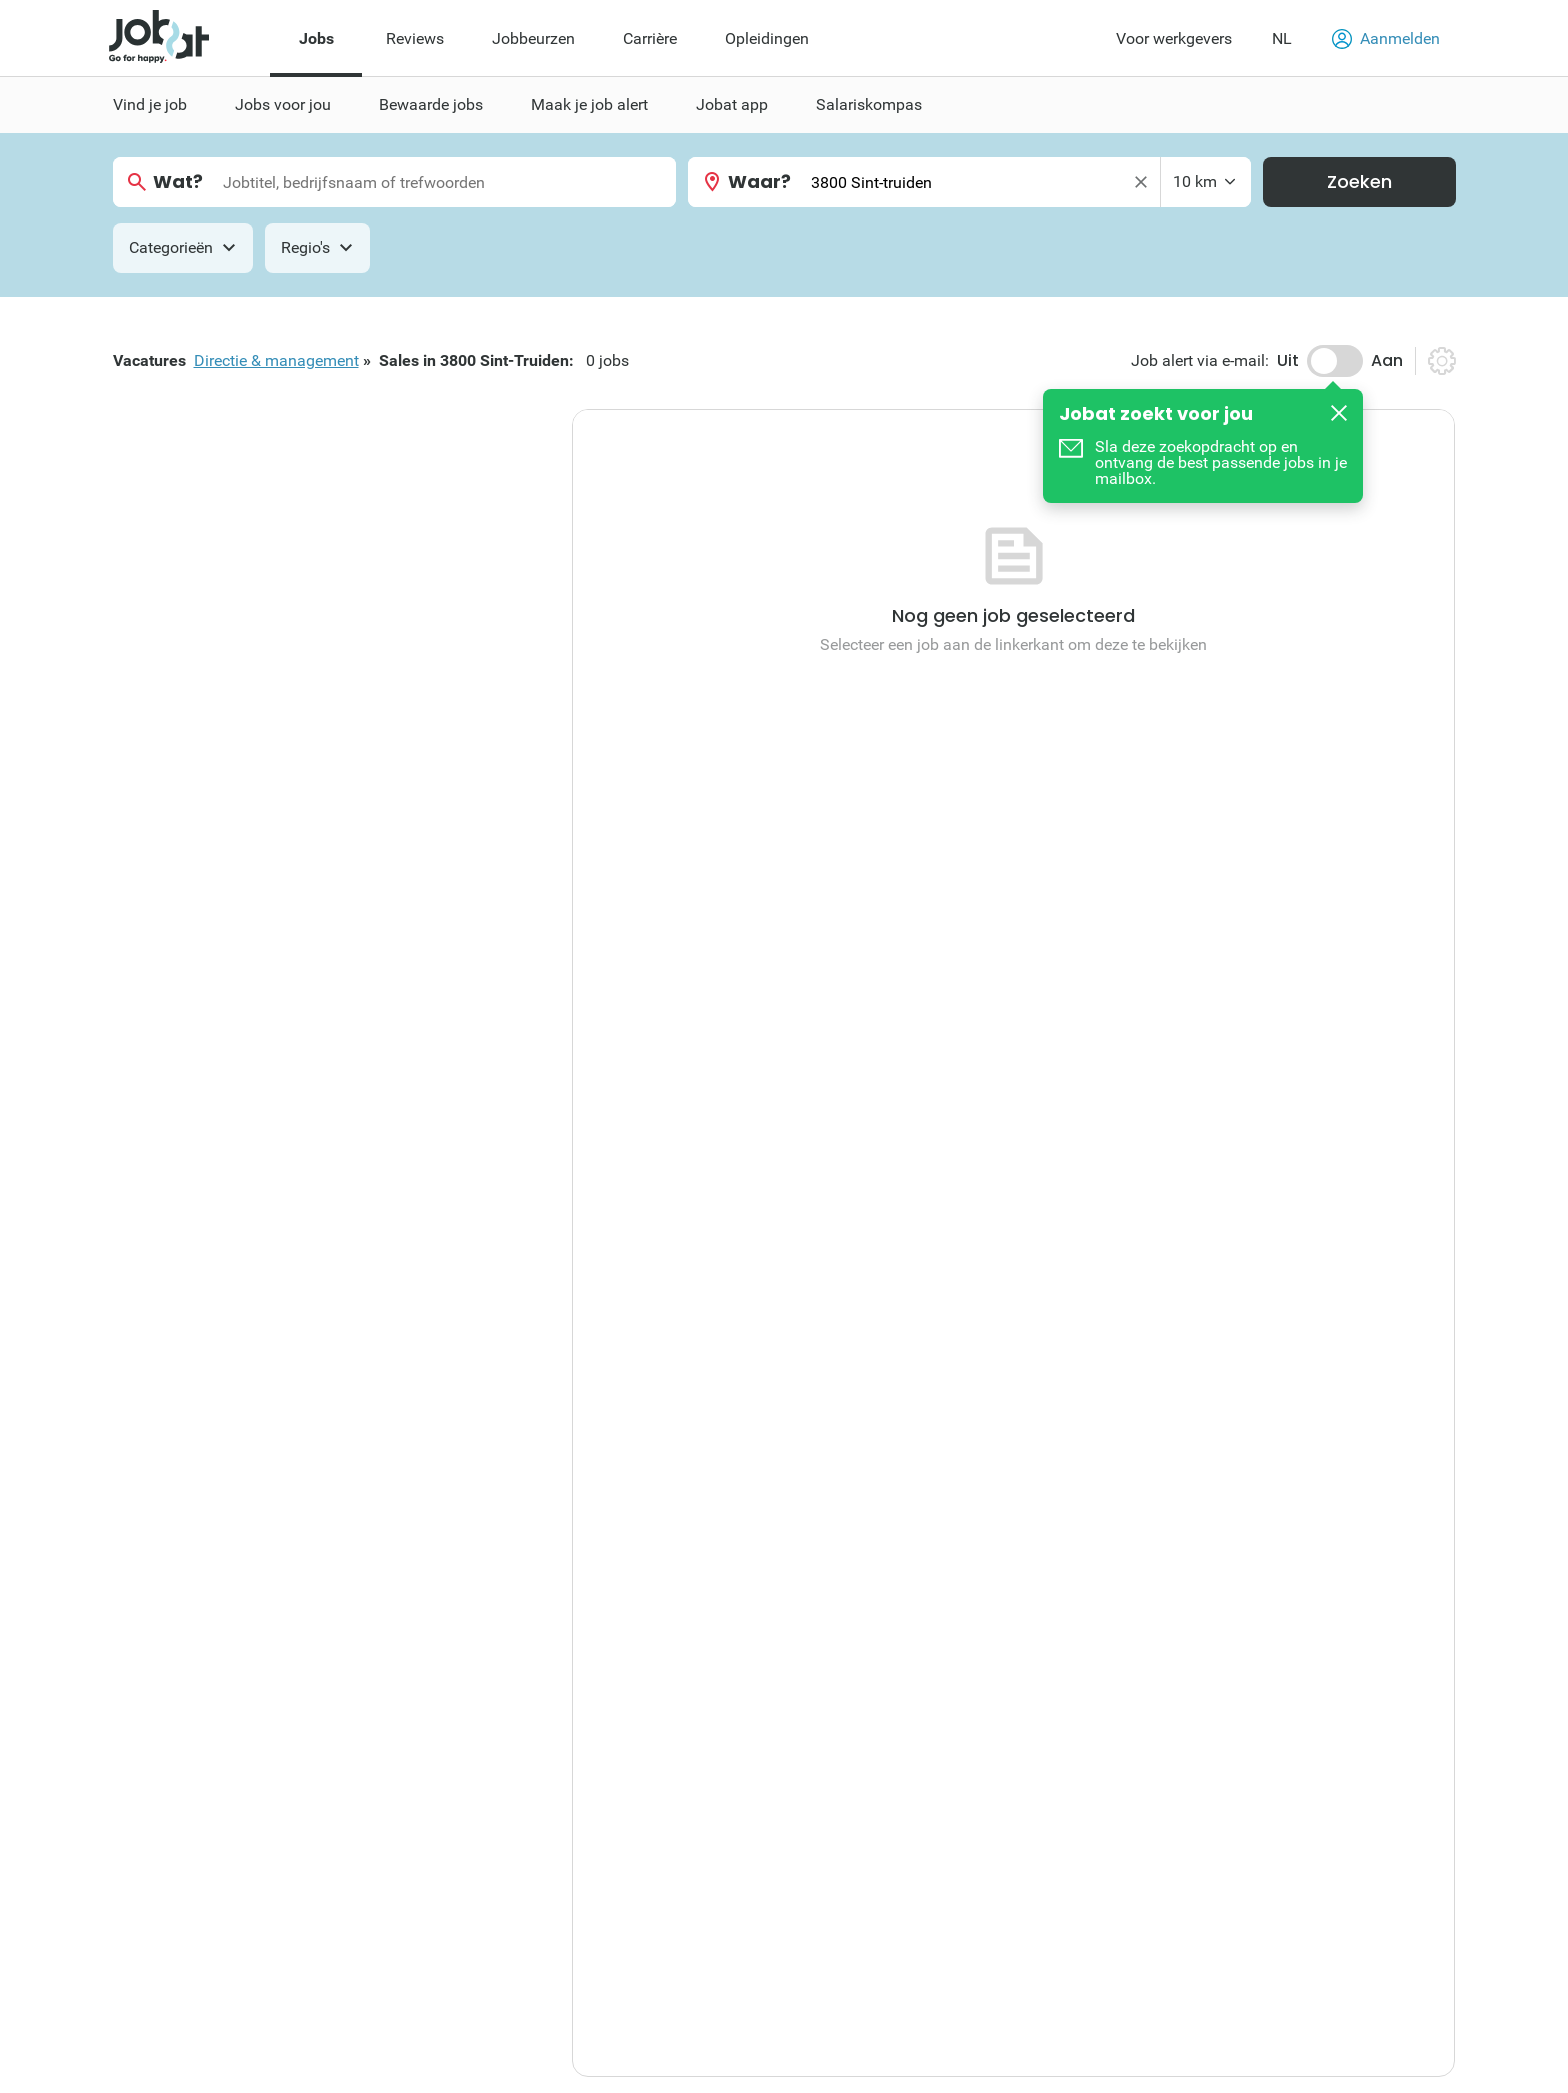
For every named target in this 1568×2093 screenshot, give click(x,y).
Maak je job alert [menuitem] (589, 104)
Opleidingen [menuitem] (767, 38)
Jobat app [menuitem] (732, 104)
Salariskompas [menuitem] (869, 104)
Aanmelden (1386, 39)
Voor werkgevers (1174, 38)
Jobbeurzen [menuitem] (533, 38)
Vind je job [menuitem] (150, 104)
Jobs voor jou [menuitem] (283, 104)
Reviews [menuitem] (415, 38)
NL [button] (1282, 38)
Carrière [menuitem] (650, 38)
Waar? (759, 182)
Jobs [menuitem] (316, 38)
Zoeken (1359, 181)
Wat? (178, 182)
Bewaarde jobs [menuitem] (431, 104)
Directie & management (276, 360)
